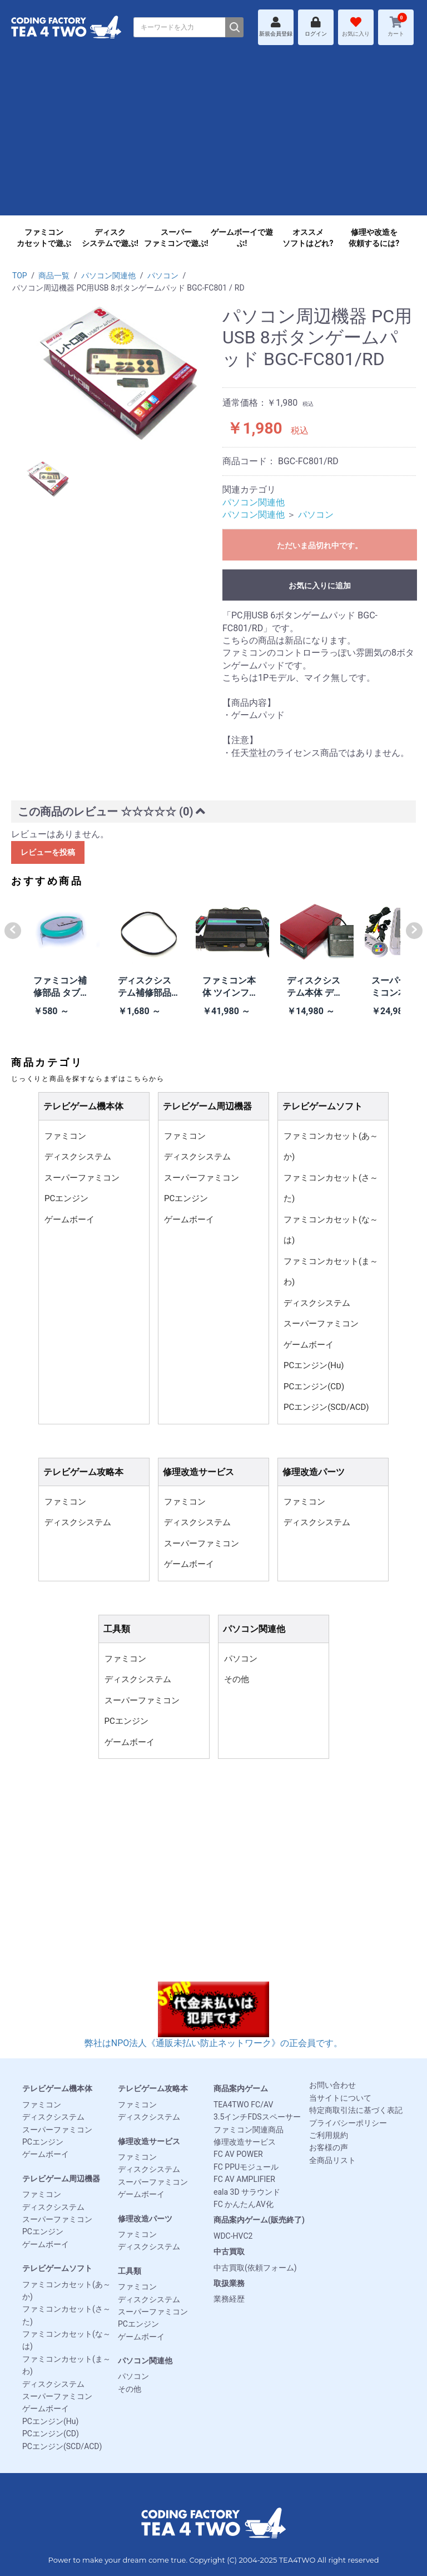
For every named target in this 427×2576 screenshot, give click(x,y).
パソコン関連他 (108, 275)
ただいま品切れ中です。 (320, 545)
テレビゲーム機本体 (57, 2088)
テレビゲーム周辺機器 (61, 2178)
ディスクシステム (77, 1157)
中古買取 (229, 2251)
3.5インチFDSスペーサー (257, 2116)
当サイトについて (340, 2097)
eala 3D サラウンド (247, 2191)
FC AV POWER (238, 2154)
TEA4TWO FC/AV (243, 2104)
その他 (236, 1679)
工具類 (129, 2271)
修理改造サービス (149, 2141)
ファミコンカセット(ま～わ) (331, 1271)
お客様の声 (328, 2147)
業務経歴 (229, 2298)
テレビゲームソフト (57, 2268)
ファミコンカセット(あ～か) (331, 1146)
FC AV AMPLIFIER (244, 2179)
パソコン (162, 275)
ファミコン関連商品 (249, 2129)
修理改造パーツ (145, 2218)
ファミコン (65, 1136)
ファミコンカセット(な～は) (331, 1230)
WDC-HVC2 (233, 2235)
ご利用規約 (328, 2135)
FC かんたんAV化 (244, 2204)
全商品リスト (332, 2160)
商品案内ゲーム (241, 2088)
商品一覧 (53, 275)
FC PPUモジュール (246, 2166)
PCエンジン (66, 1198)
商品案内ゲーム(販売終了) (259, 2219)
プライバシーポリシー (348, 2122)
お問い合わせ (332, 2085)
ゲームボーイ (69, 1220)
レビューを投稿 (48, 852)
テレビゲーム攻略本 (153, 2088)
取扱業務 (229, 2283)
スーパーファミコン (82, 1178)
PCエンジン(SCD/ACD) (326, 1407)
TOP (19, 275)
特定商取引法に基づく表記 (356, 2110)
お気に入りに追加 (320, 585)
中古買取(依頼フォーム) (255, 2267)
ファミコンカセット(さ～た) (331, 1188)
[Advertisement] (213, 137)
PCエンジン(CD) (314, 1387)
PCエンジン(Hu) (314, 1365)
